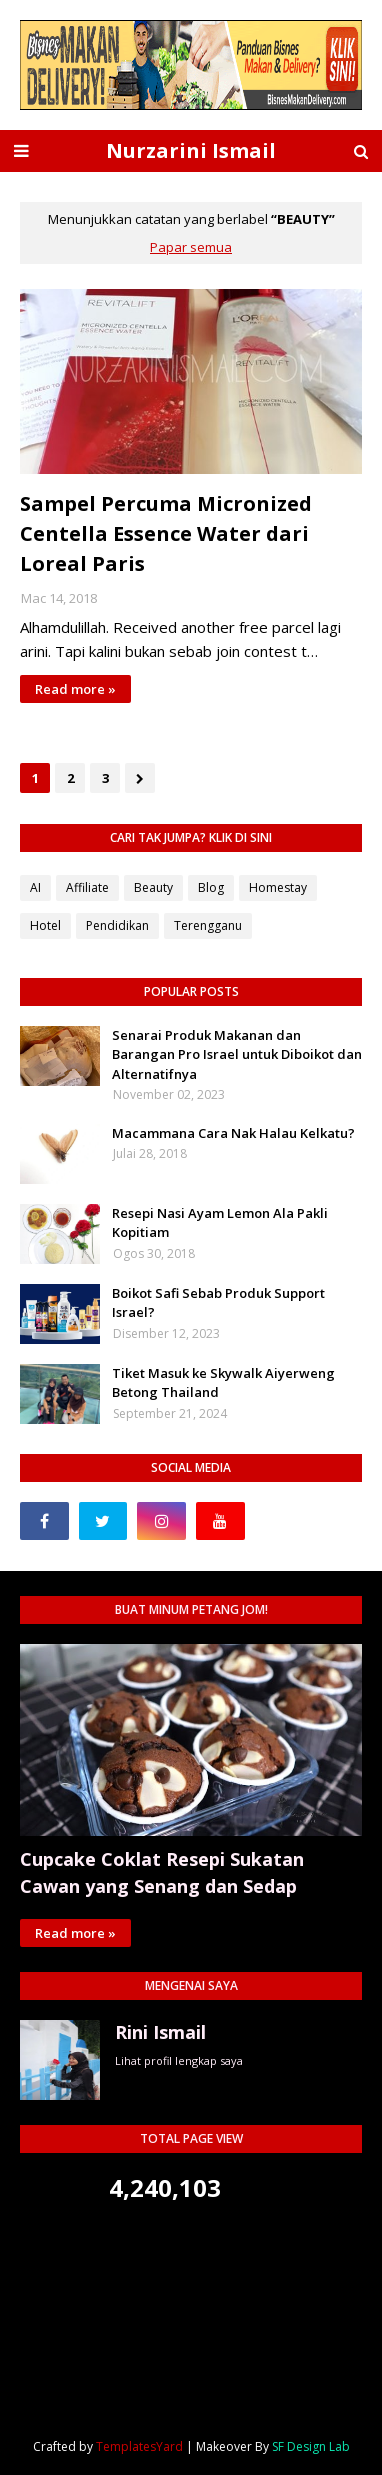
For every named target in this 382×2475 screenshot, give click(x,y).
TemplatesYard (139, 2446)
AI (35, 887)
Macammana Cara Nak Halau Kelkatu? (233, 1133)
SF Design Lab (311, 2446)
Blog (211, 887)
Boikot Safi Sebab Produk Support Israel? (218, 1303)
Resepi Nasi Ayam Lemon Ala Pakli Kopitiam (220, 1223)
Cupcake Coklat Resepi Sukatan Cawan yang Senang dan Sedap (162, 1872)
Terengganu (208, 925)
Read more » (75, 689)
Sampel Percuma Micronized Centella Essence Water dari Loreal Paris (166, 533)
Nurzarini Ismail (191, 150)
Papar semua (191, 247)
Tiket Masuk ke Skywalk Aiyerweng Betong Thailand (223, 1383)
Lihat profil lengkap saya (179, 2060)
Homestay (278, 887)
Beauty (153, 887)
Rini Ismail (160, 2032)
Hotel (45, 925)
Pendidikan (117, 925)
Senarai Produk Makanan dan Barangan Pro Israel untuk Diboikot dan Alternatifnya (237, 1054)
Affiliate (87, 887)
